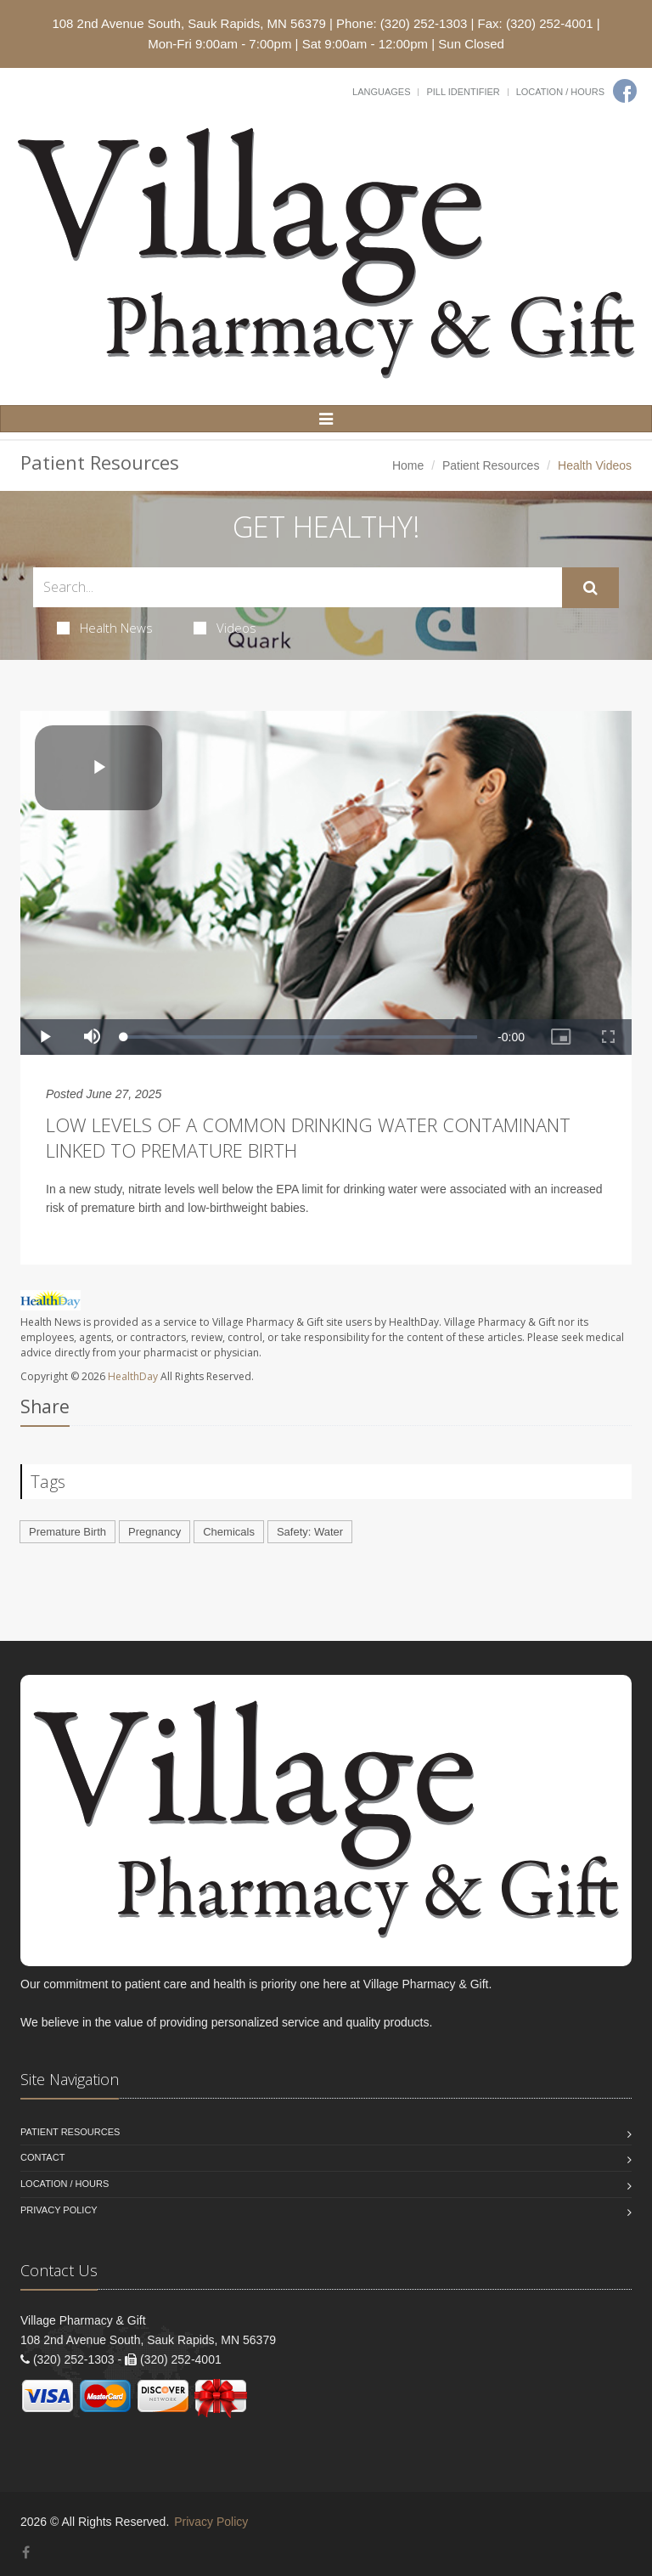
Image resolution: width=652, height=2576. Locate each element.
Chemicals (229, 1531)
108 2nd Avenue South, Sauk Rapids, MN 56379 (188, 23)
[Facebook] (625, 91)
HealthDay (133, 1376)
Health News (105, 627)
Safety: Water (310, 1531)
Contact (42, 2157)
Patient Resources (490, 465)
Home (408, 465)
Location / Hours (560, 92)
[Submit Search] (590, 587)
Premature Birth (67, 1531)
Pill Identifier (462, 92)
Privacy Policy (59, 2210)
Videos (225, 627)
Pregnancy (154, 1531)
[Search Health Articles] (297, 587)
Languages (381, 92)
